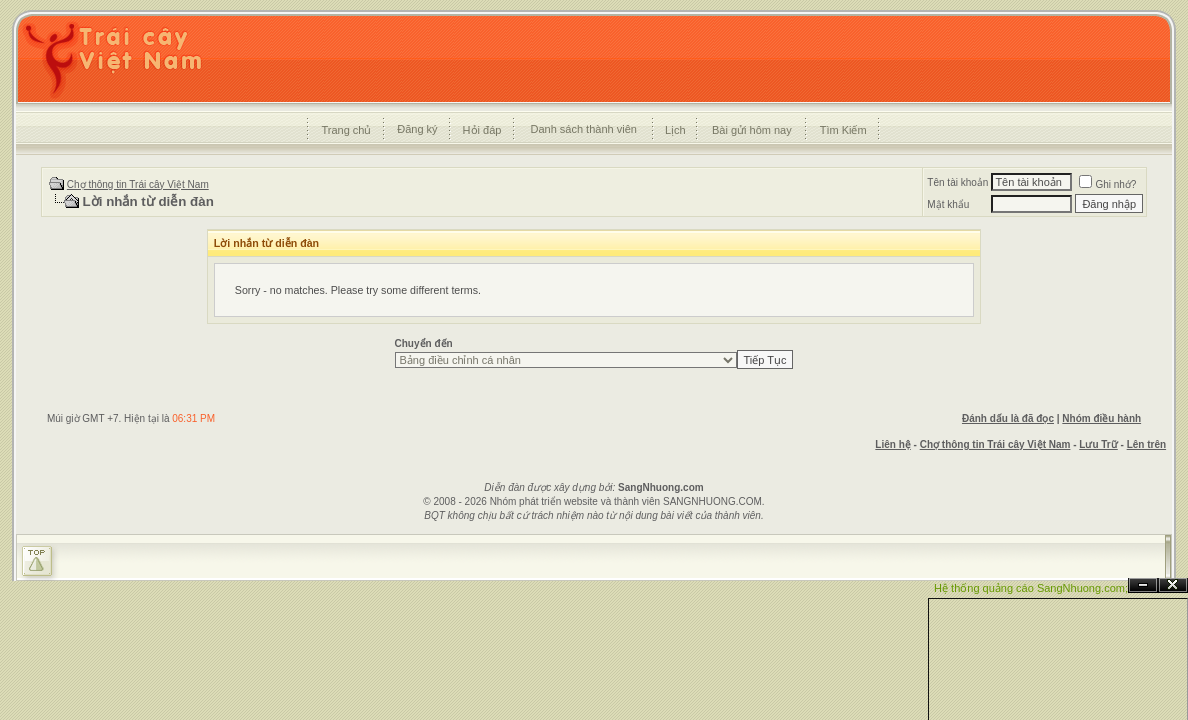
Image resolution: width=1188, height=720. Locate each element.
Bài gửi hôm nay (752, 130)
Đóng (1173, 585)
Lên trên (1146, 444)
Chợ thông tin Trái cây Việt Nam (138, 184)
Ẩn (1143, 585)
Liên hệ (892, 444)
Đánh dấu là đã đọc (1008, 418)
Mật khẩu (948, 204)
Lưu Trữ (1098, 444)
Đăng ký (417, 129)
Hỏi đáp (482, 130)
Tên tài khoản (957, 182)
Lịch (675, 130)
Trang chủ (346, 130)
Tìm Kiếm (843, 130)
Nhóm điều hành (1101, 418)
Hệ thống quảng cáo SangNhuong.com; (1031, 588)
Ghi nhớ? (1107, 184)
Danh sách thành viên (583, 129)
